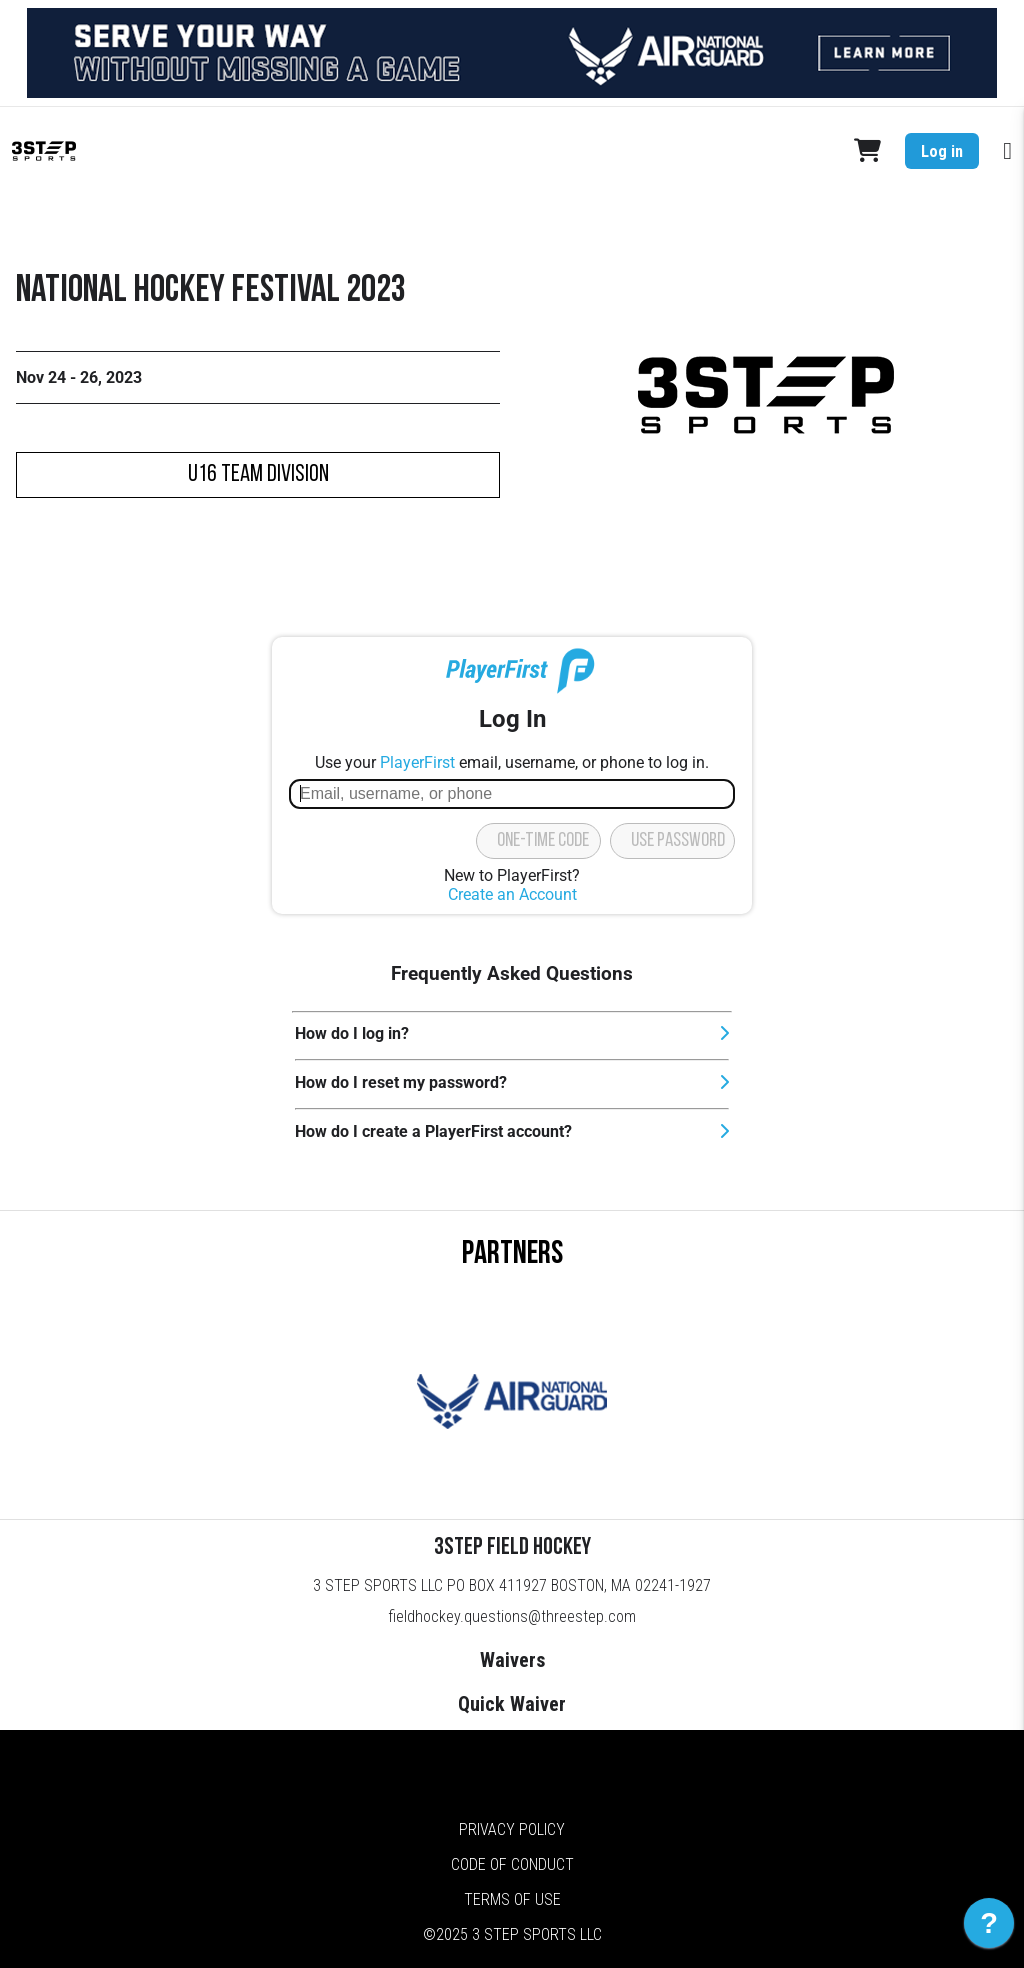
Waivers (512, 1660)
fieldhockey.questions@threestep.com (512, 1616)
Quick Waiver (512, 1704)
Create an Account (512, 894)
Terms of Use (512, 1899)
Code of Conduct (512, 1864)
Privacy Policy (512, 1829)
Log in (942, 151)
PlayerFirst (417, 762)
